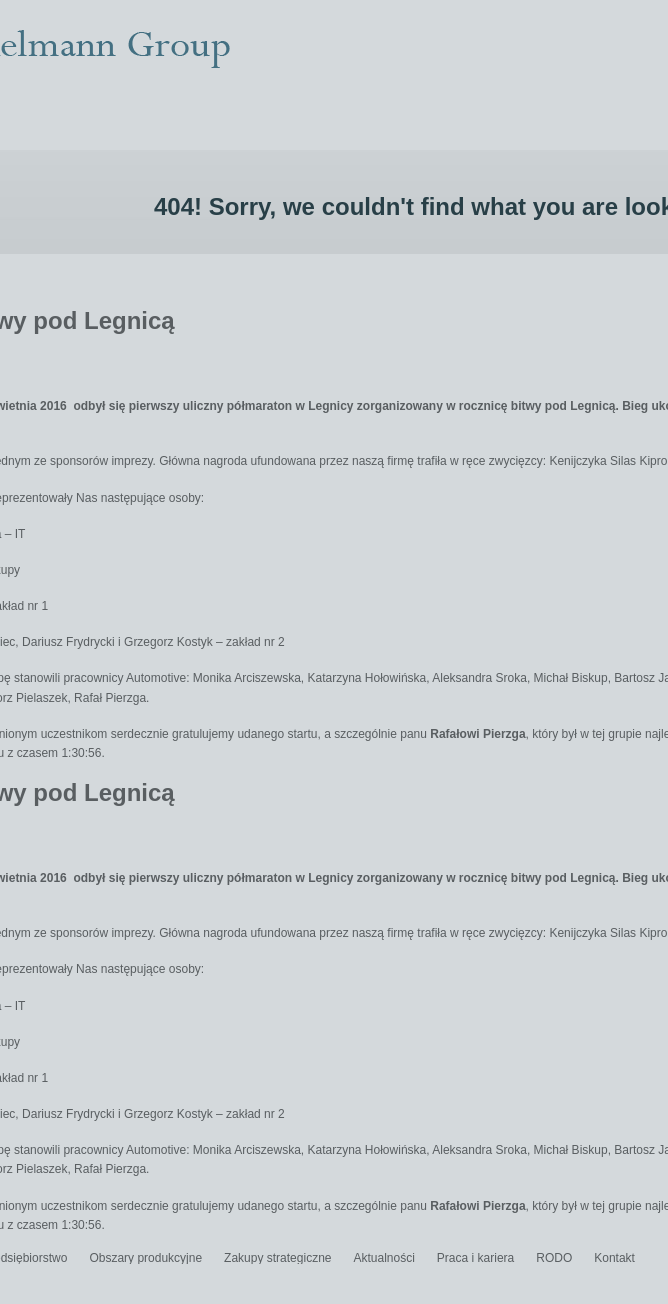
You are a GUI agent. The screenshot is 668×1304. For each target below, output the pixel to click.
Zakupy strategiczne (277, 1258)
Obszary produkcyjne (145, 1258)
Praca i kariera (475, 1258)
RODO (554, 1258)
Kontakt (614, 1258)
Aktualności (383, 1258)
